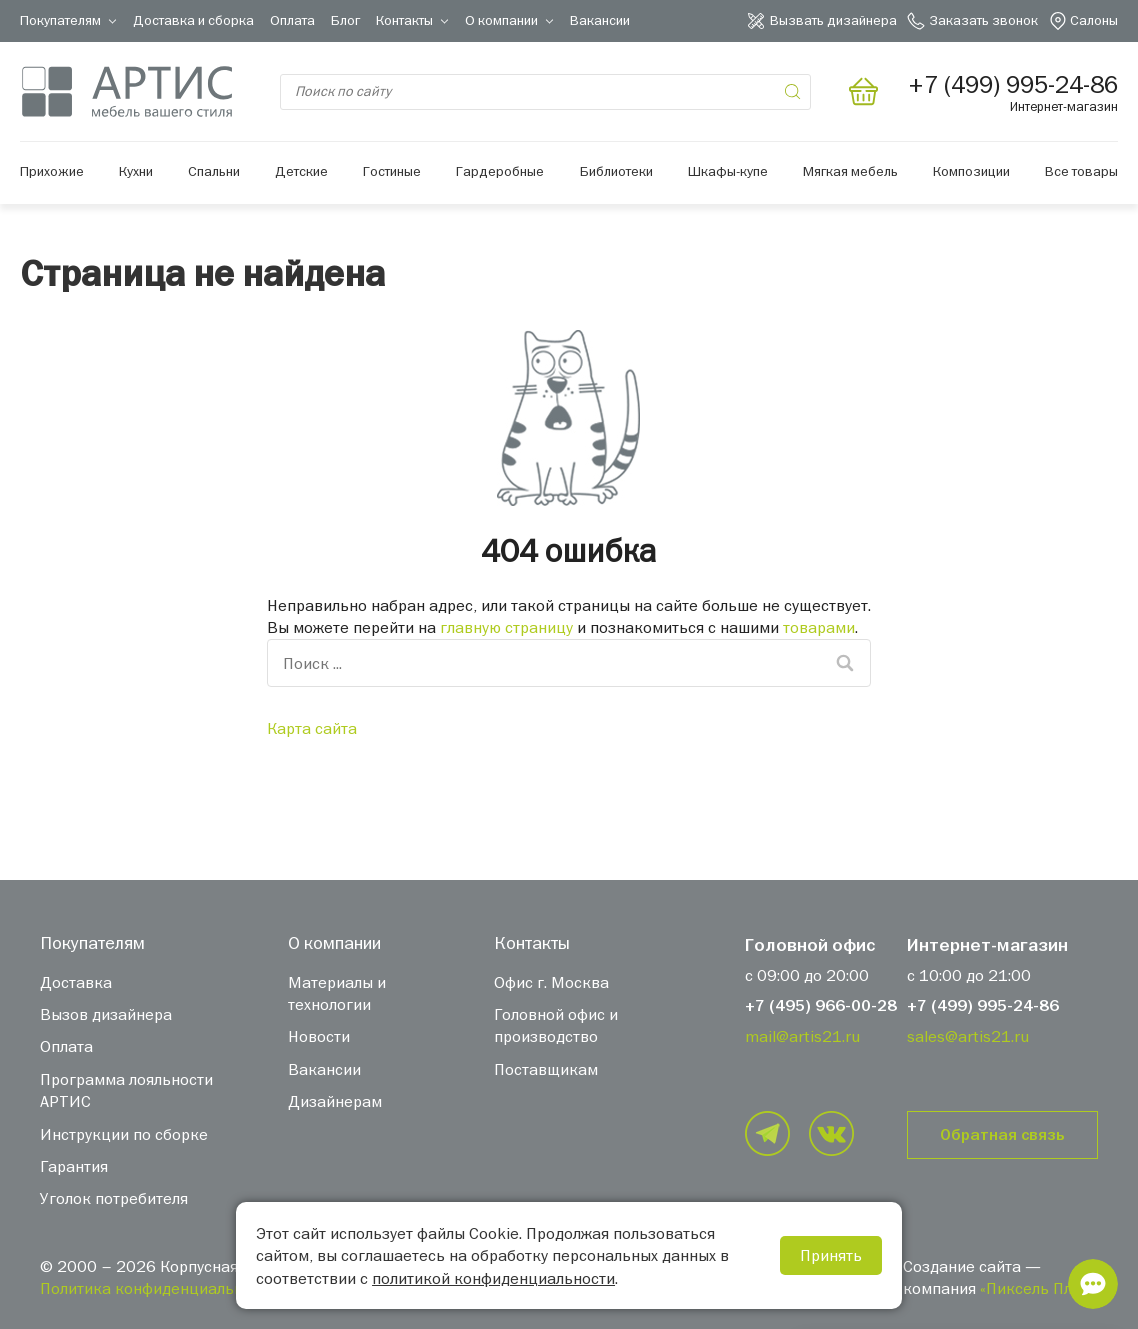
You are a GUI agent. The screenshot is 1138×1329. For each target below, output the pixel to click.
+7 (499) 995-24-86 (983, 1006)
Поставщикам (546, 1069)
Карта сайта (312, 728)
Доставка (76, 982)
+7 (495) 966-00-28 (821, 1006)
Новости (319, 1036)
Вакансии (600, 20)
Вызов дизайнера (106, 1014)
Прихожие (52, 171)
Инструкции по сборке (124, 1134)
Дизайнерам (335, 1101)
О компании (501, 20)
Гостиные (392, 171)
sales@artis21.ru (968, 1036)
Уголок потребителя (114, 1198)
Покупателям (60, 20)
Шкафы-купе (728, 171)
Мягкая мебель (850, 171)
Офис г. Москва (551, 982)
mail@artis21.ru (802, 1036)
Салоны (1094, 20)
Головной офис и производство (556, 1025)
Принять (831, 1255)
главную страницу (506, 627)
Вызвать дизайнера (833, 20)
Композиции (971, 171)
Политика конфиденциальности (158, 1288)
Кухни (136, 171)
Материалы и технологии (337, 993)
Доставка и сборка (193, 20)
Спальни (214, 171)
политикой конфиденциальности (493, 1278)
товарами (819, 627)
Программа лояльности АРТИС (126, 1090)
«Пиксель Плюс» (1039, 1288)
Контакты (404, 20)
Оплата (292, 20)
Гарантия (74, 1166)
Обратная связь (1002, 1135)
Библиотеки (616, 171)
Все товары (1081, 171)
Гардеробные (500, 171)
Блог (345, 20)
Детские (301, 171)
